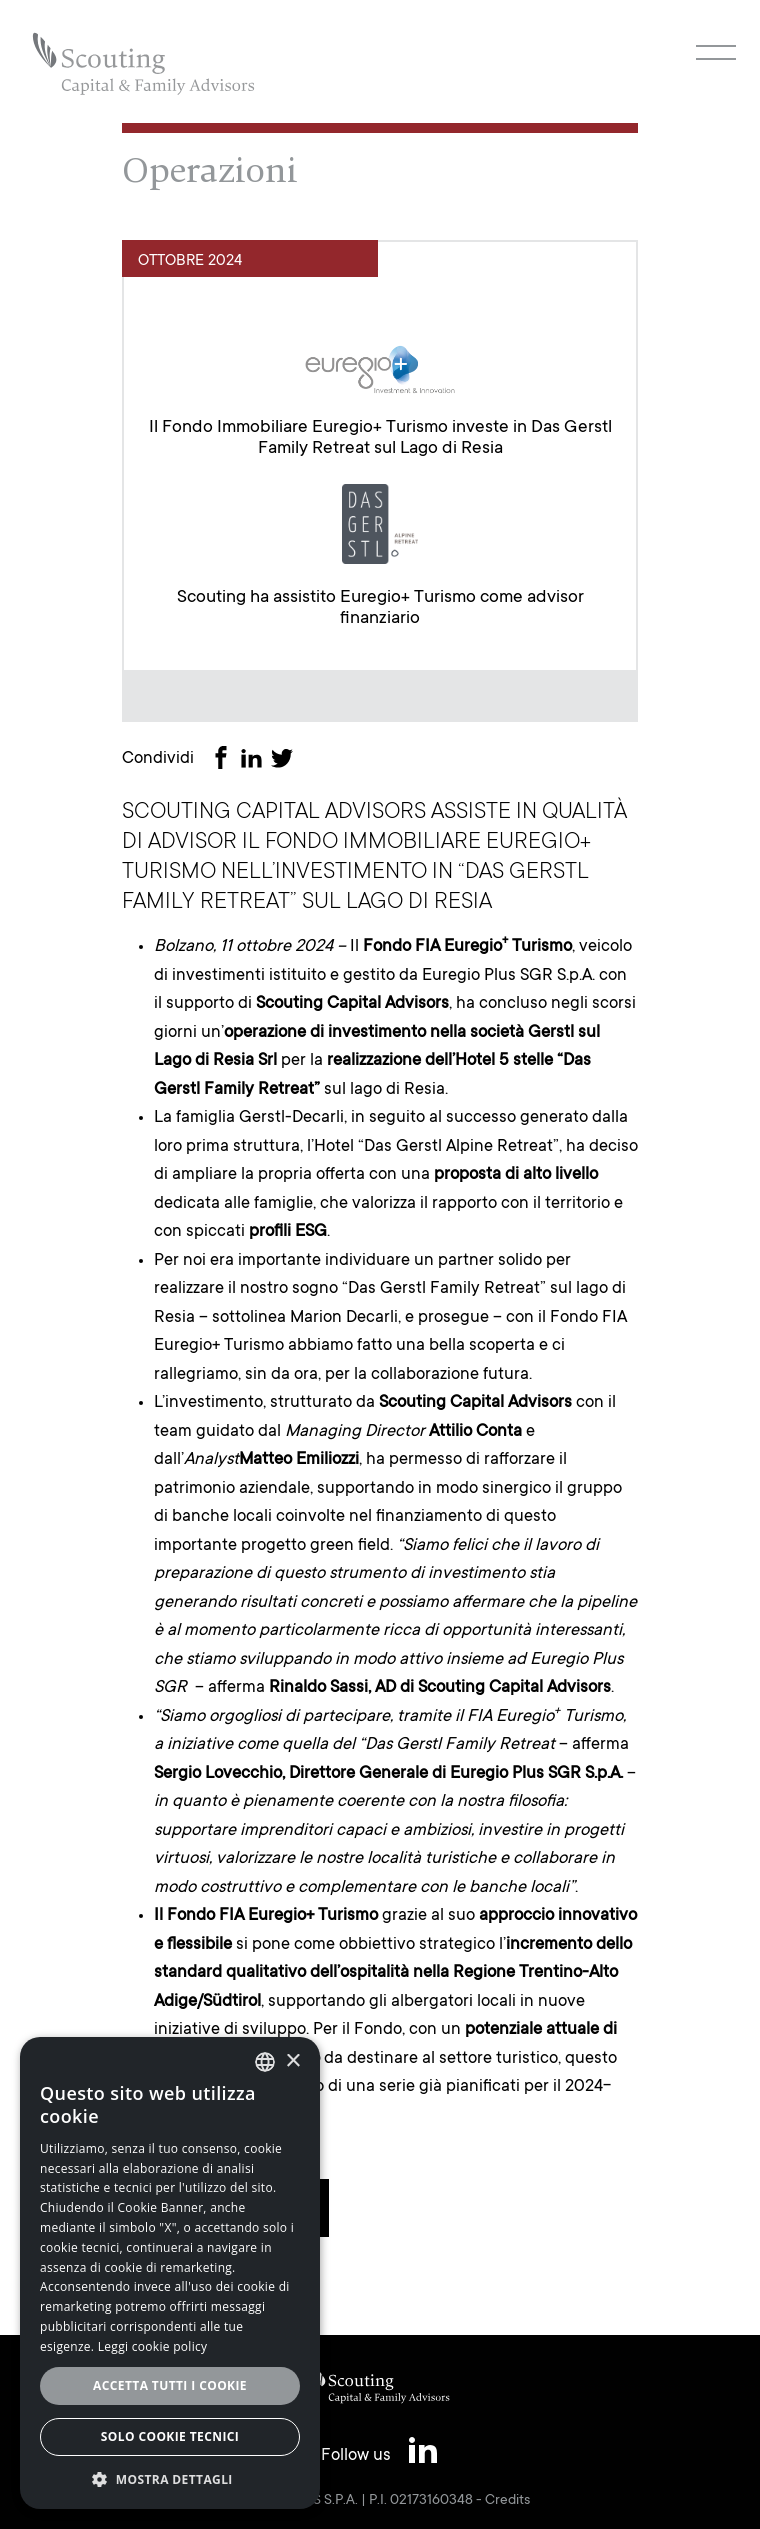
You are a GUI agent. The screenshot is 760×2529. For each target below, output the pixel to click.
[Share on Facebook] (225, 760)
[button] (170, 2479)
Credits (507, 2501)
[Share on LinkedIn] (255, 760)
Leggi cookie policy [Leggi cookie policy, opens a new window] (153, 2346)
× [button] (292, 2061)
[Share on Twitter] (286, 760)
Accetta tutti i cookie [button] (170, 2385)
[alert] (170, 2273)
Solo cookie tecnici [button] (170, 2436)
